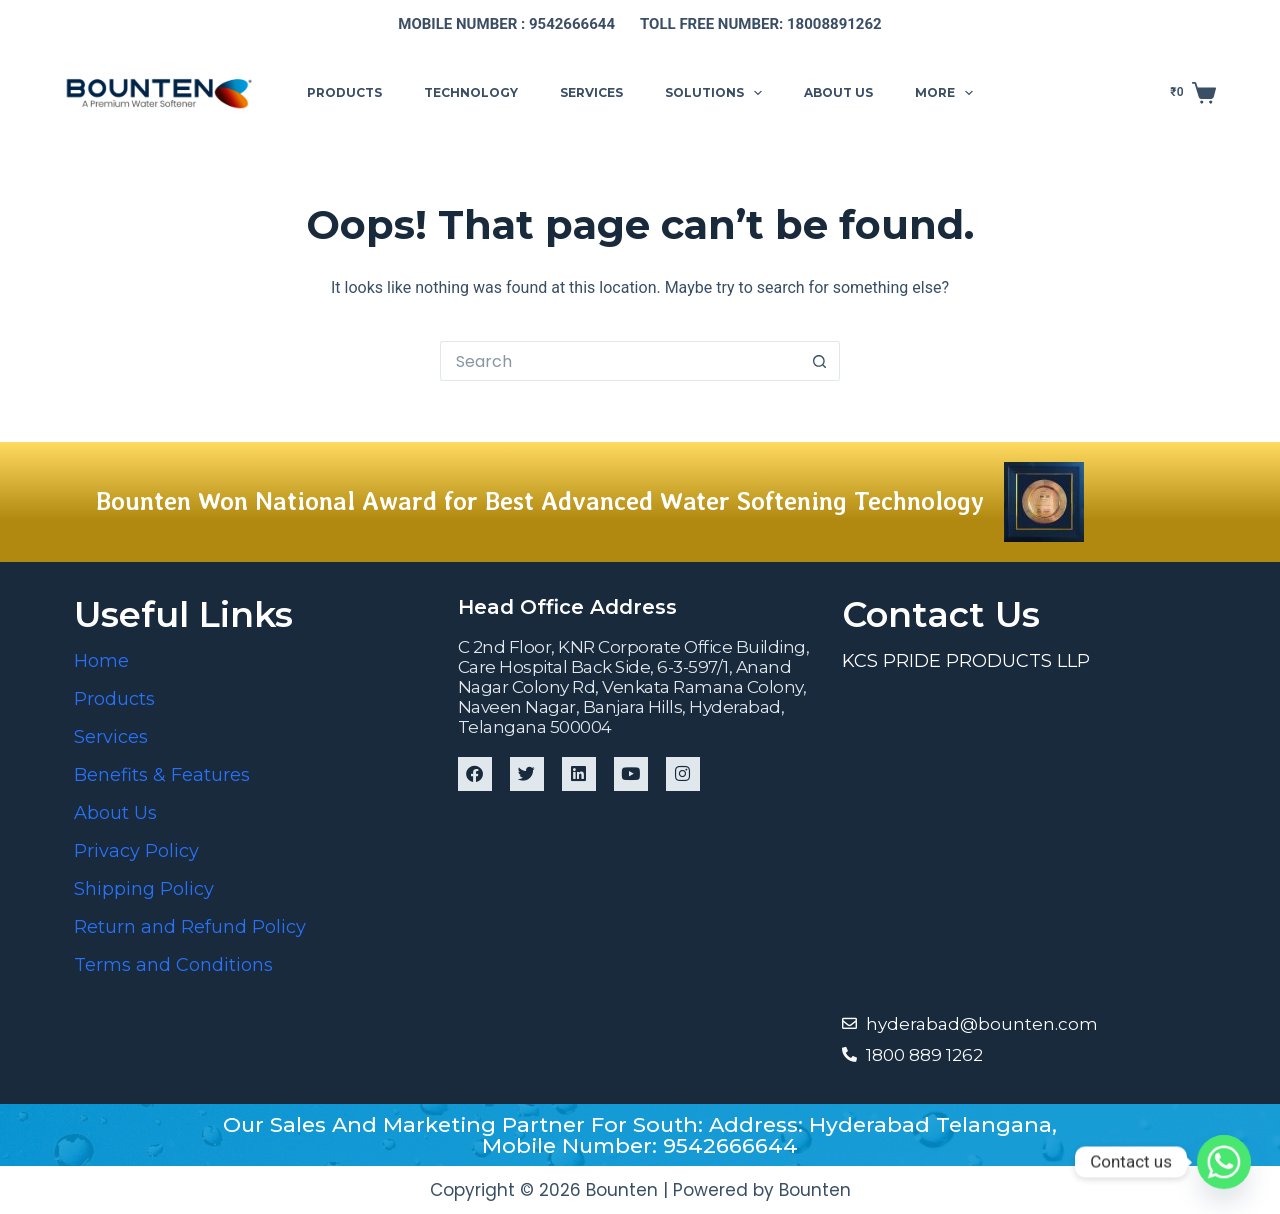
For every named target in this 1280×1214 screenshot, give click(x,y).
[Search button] (820, 361)
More (948, 93)
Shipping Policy (144, 889)
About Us (115, 813)
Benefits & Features (162, 775)
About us (838, 92)
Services (591, 92)
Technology (471, 92)
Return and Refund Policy (190, 927)
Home (101, 661)
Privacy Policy (136, 851)
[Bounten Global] (1024, 840)
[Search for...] (620, 361)
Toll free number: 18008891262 (761, 24)
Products (344, 92)
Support (1052, 91)
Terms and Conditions (173, 965)
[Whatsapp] (1224, 1162)
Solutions (717, 93)
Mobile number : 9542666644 (506, 24)
